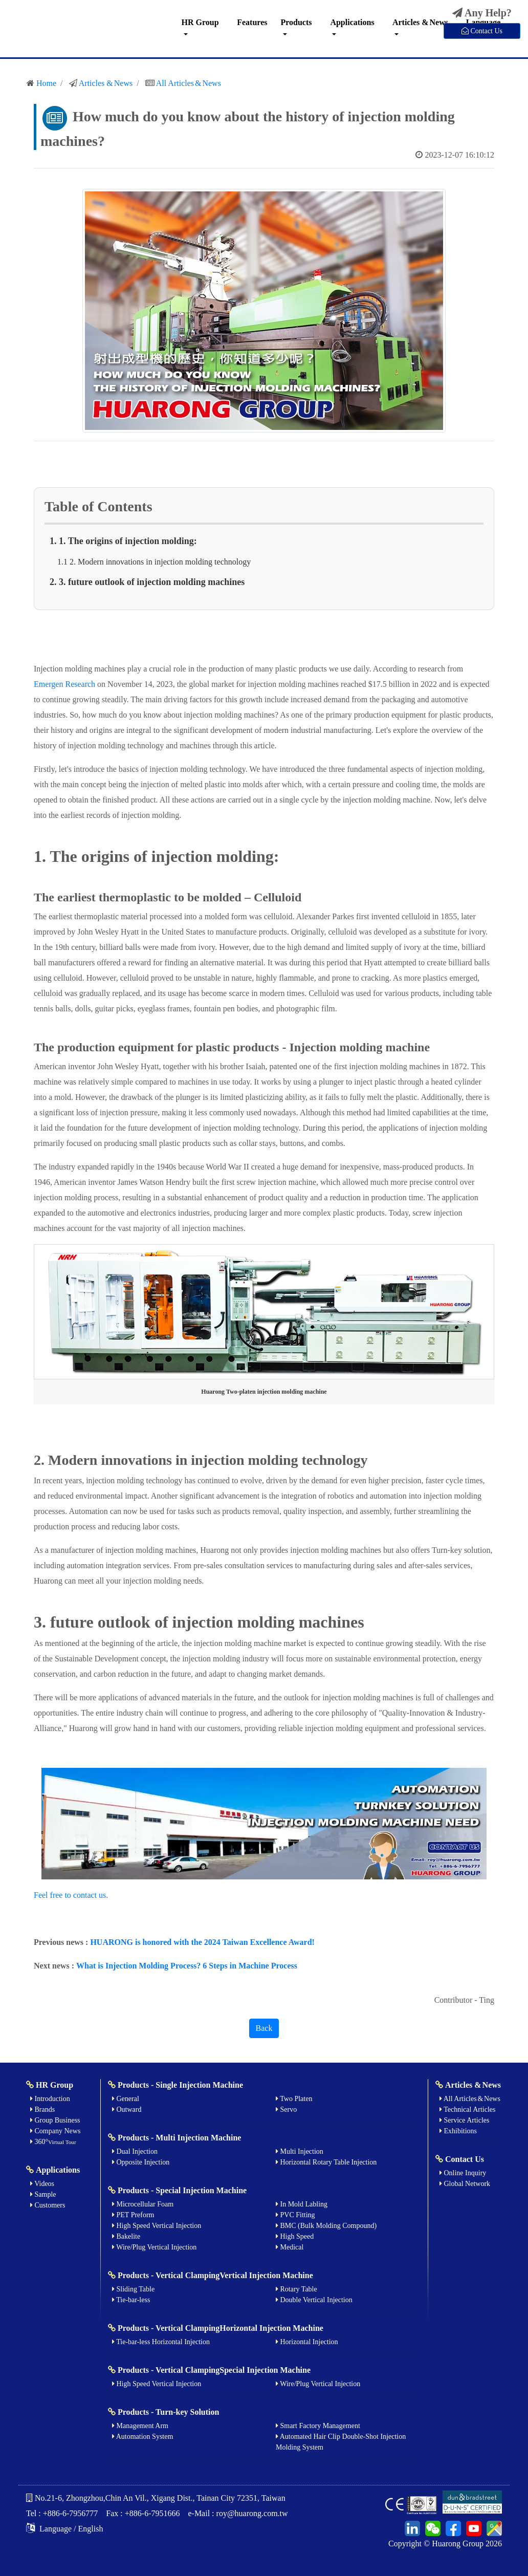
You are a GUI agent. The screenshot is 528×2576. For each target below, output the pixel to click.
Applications (352, 22)
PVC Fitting (295, 2215)
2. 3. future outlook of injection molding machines (147, 582)
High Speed (295, 2236)
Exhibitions (458, 2131)
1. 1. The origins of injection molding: (124, 541)
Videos (42, 2184)
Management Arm (140, 2426)
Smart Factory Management (318, 2426)
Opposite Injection (140, 2162)
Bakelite (126, 2236)
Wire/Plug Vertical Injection (154, 2247)
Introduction (50, 2099)
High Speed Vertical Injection (156, 2225)
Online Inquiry (462, 2173)
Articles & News (420, 22)
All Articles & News (188, 83)
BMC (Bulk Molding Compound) (326, 2225)
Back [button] (264, 2028)
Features (252, 22)
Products (296, 22)
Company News (55, 2131)
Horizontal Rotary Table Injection (326, 2162)
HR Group (200, 22)
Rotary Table (296, 2289)
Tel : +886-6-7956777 (62, 2513)
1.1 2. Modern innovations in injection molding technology (154, 561)
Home (46, 83)
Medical (289, 2247)
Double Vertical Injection (314, 2300)
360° (53, 2142)
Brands (42, 2109)
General (125, 2099)
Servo (286, 2109)
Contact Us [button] (481, 31)
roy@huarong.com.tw (252, 2513)
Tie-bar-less (131, 2300)
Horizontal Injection (307, 2342)
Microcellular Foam (142, 2204)
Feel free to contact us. (71, 1895)
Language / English (64, 2528)
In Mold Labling (301, 2204)
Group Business (55, 2120)
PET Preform (133, 2215)
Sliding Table (133, 2289)
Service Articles (464, 2120)
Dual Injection (135, 2151)
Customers (47, 2205)
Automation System (142, 2436)
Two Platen (294, 2099)
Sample (43, 2194)
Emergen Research (64, 684)
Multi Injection (299, 2151)
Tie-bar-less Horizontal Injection (161, 2342)
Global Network (464, 2184)
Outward (127, 2109)
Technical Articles (467, 2109)
